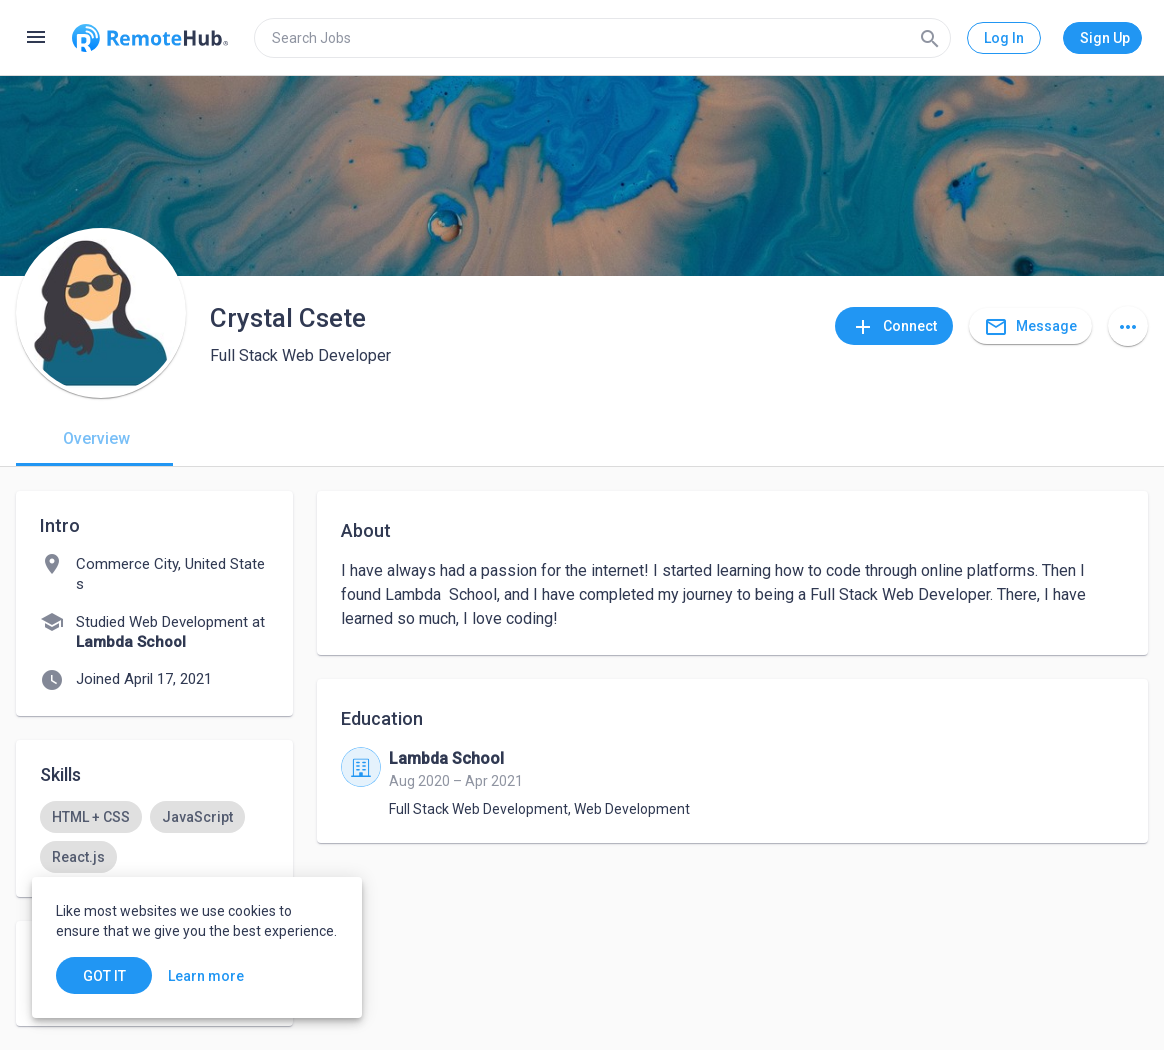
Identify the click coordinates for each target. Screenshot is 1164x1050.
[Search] (930, 38)
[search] (602, 38)
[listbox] (154, 837)
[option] (91, 817)
